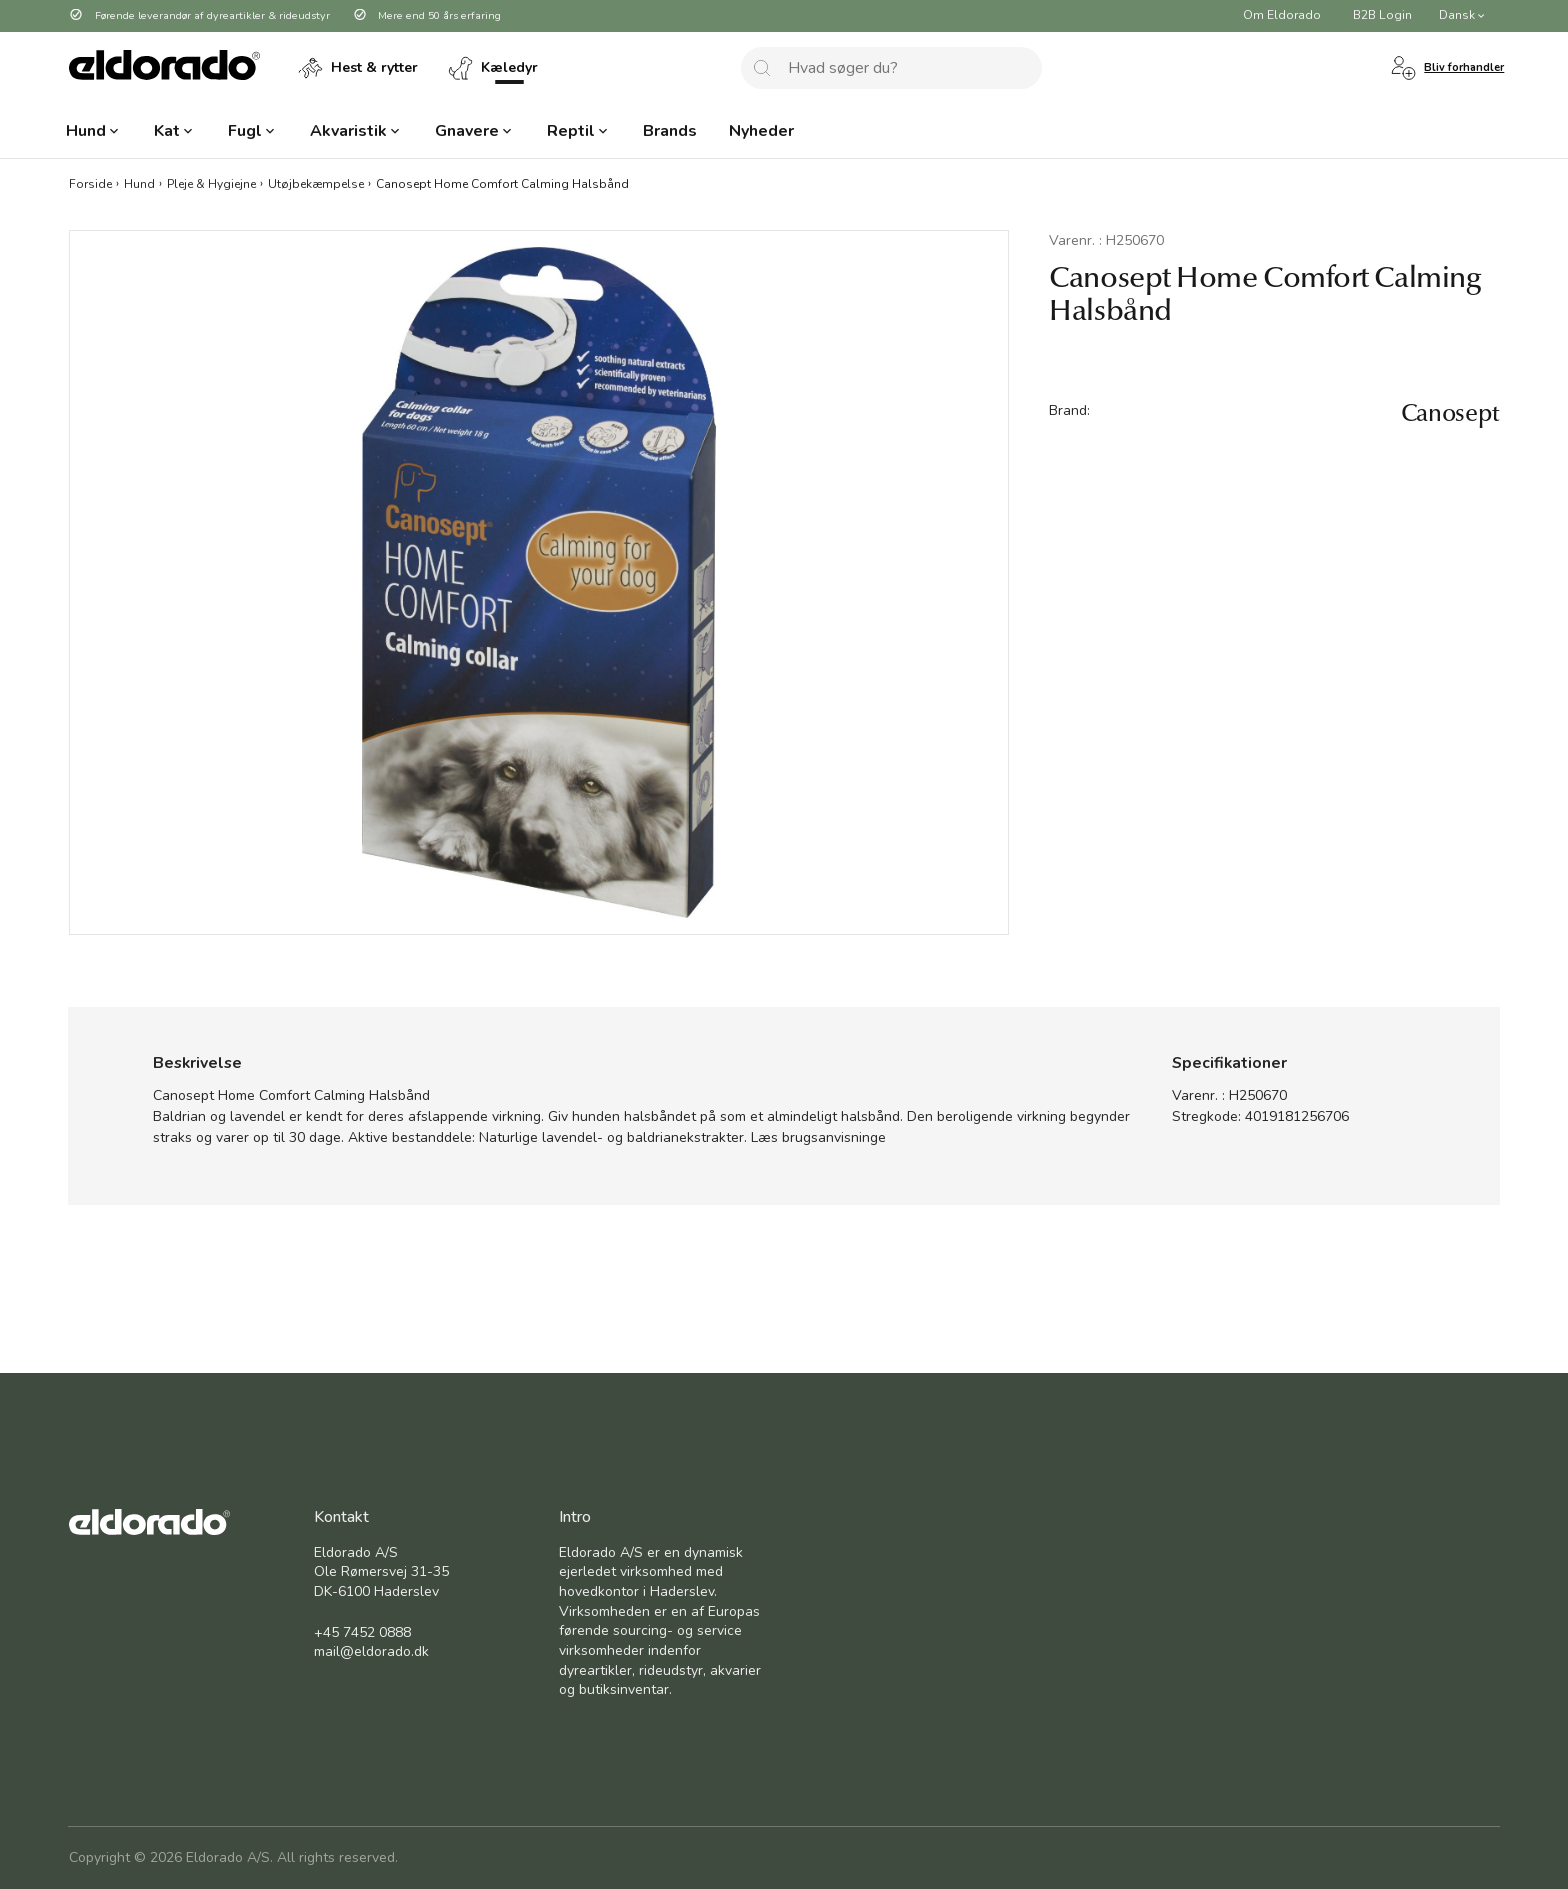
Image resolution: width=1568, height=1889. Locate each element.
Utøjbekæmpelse (316, 183)
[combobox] (891, 68)
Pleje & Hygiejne (211, 183)
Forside (90, 183)
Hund (139, 183)
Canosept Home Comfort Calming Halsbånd (502, 183)
